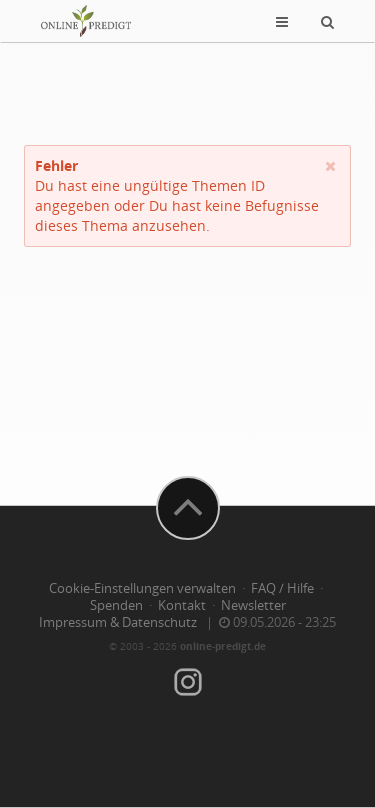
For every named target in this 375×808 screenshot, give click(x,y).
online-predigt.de (223, 646)
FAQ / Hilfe (282, 588)
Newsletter (253, 605)
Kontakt (182, 605)
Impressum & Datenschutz (118, 622)
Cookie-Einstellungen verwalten (142, 588)
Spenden (116, 605)
